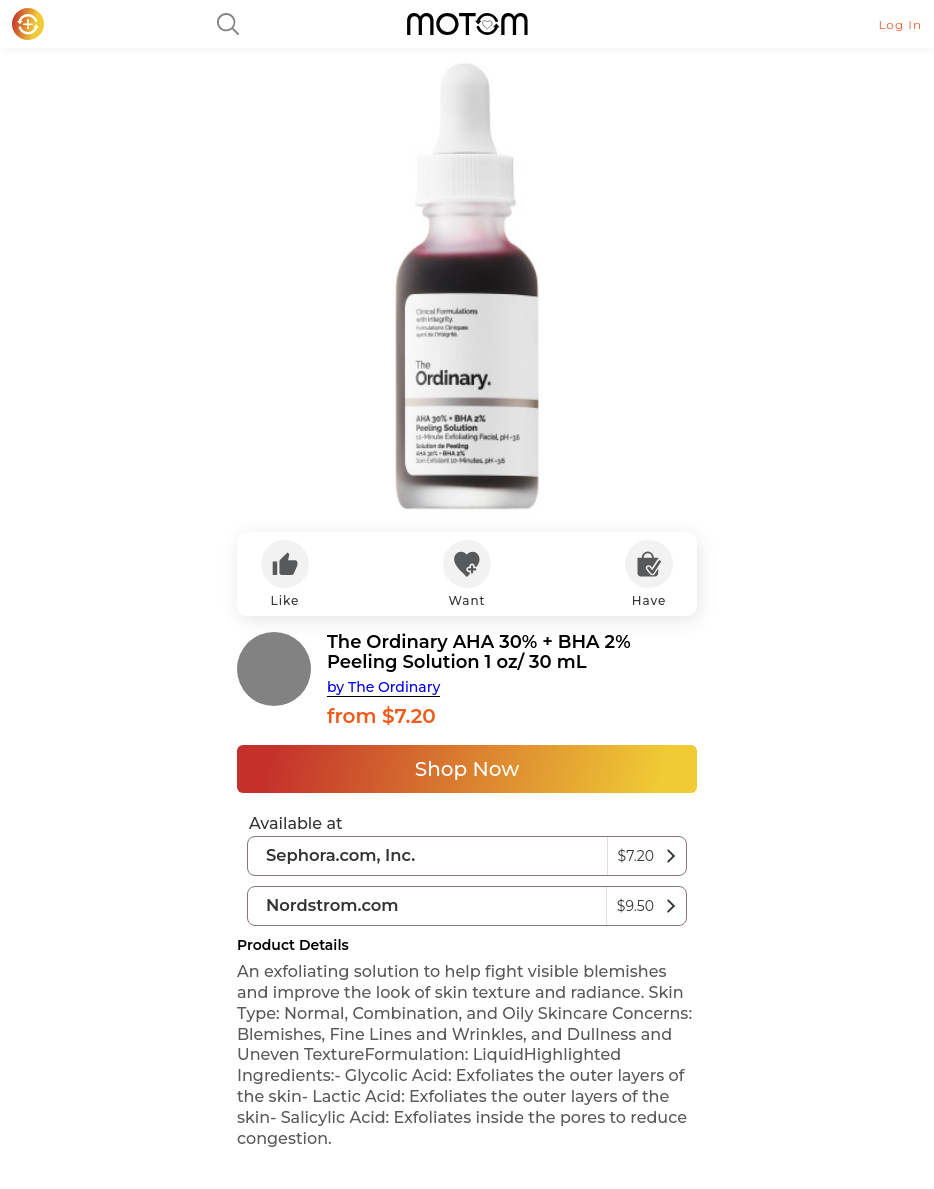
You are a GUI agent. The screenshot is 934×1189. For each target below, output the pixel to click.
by (383, 687)
